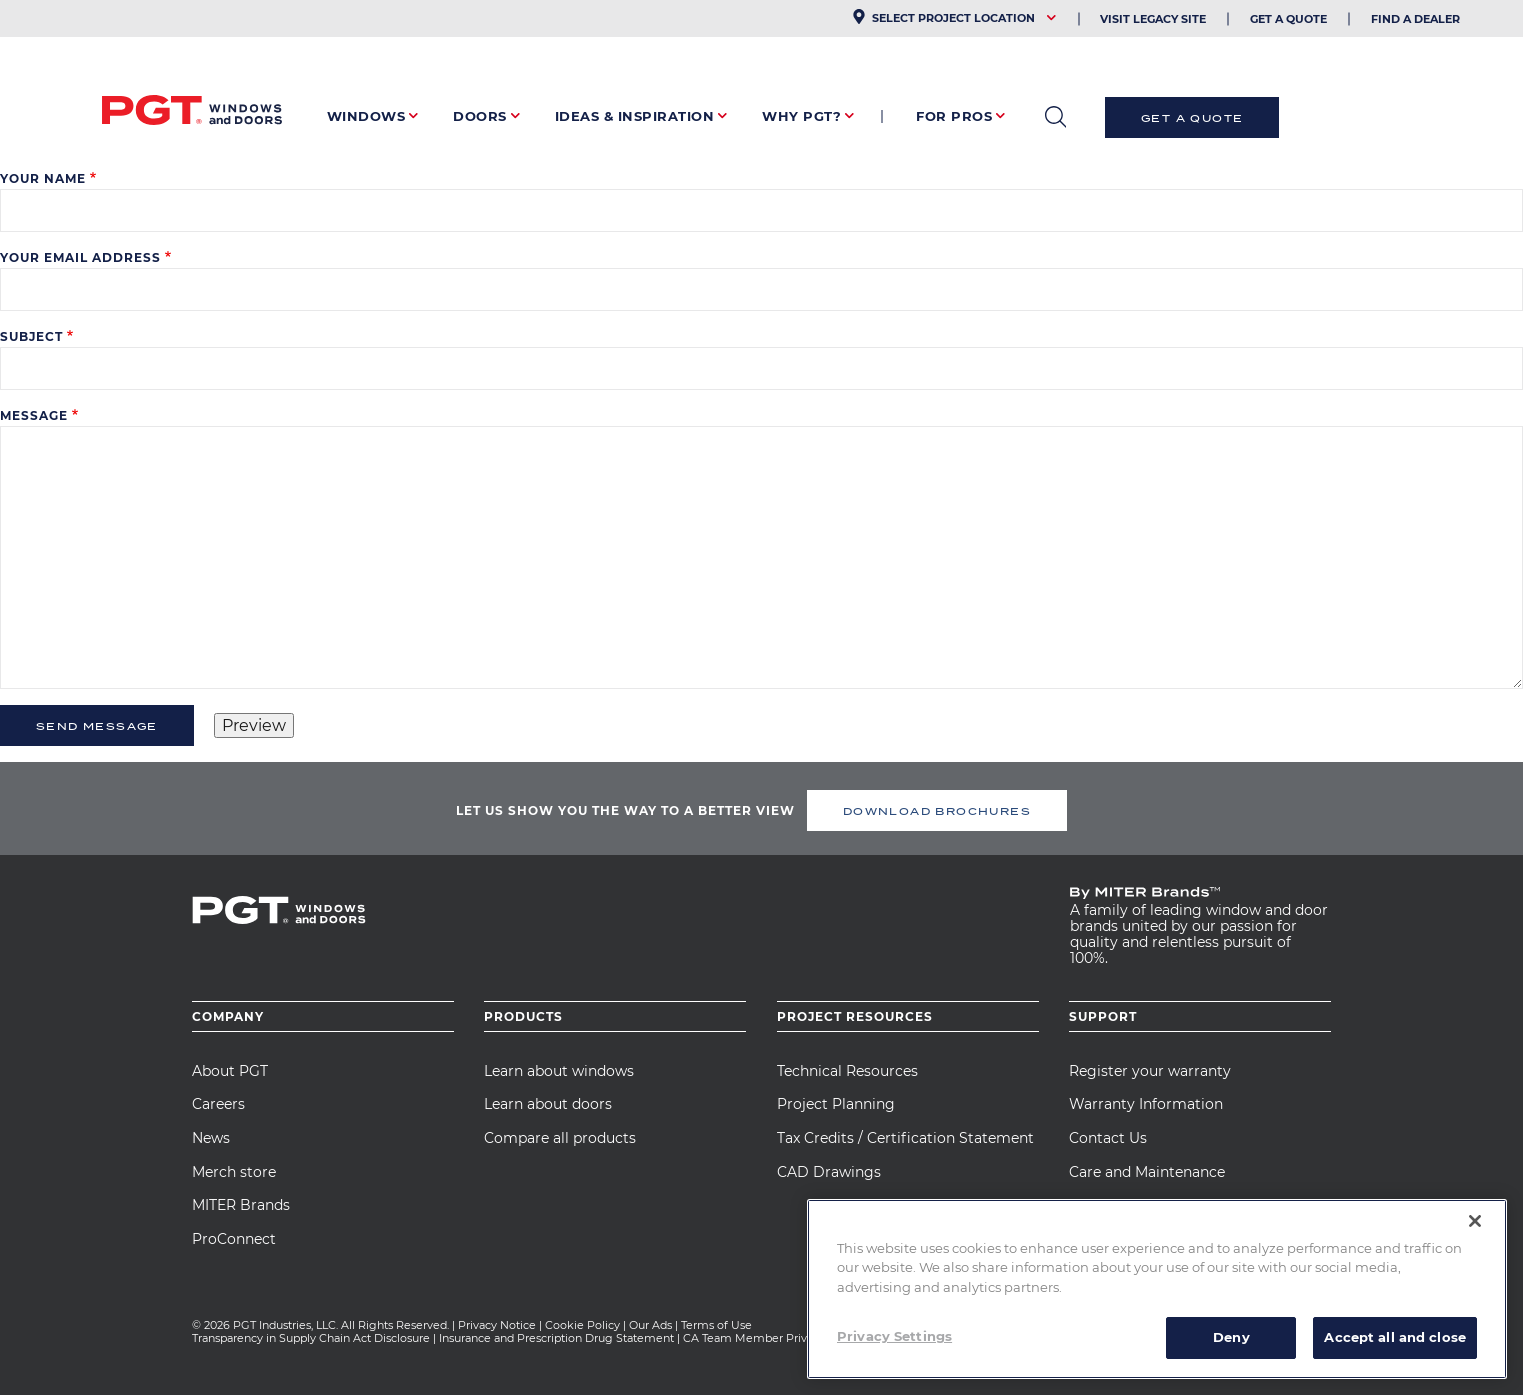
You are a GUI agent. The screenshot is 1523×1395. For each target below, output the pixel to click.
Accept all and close (1395, 1337)
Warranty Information (1146, 1104)
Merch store (234, 1172)
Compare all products (560, 1138)
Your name (43, 178)
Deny (1231, 1337)
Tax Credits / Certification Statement (905, 1138)
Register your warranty (1150, 1071)
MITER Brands (241, 1205)
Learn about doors (548, 1104)
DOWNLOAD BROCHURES (937, 811)
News (211, 1138)
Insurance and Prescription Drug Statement (556, 1338)
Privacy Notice (497, 1325)
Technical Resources (847, 1071)
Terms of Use (716, 1325)
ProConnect (234, 1239)
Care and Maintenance (1147, 1172)
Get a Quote (1192, 118)
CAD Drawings (829, 1172)
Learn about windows (559, 1071)
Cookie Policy (582, 1325)
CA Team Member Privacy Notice (775, 1338)
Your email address (80, 257)
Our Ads (650, 1325)
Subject (31, 336)
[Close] (1475, 1221)
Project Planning (836, 1104)
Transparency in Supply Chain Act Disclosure (311, 1338)
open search (1055, 117)
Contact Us (1108, 1138)
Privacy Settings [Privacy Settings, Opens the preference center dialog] (894, 1336)
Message (34, 415)
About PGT (230, 1071)
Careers (218, 1104)
